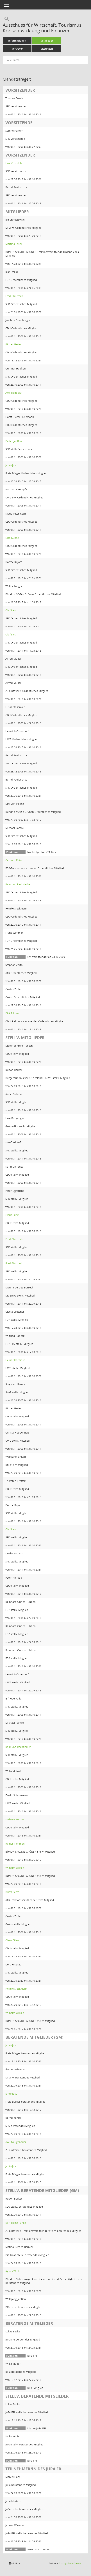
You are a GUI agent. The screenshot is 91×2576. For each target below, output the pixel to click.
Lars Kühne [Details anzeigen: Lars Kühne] (12, 537)
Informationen (17, 40)
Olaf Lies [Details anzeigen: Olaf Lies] (10, 610)
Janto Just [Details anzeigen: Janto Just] (11, 465)
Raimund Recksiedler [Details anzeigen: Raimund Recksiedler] (18, 884)
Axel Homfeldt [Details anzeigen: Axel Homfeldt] (13, 392)
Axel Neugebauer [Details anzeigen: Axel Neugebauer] (15, 2142)
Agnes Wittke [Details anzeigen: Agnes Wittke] (13, 2271)
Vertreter (17, 48)
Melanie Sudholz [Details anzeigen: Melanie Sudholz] (15, 1819)
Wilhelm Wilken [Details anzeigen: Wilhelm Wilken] (14, 1867)
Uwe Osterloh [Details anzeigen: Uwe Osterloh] (13, 163)
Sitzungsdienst (70, 2563)
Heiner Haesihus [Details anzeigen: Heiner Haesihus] (15, 1360)
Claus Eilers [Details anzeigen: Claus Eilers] (12, 1215)
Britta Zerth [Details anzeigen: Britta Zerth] (12, 1892)
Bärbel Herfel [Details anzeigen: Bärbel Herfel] (13, 344)
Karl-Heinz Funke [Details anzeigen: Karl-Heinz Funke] (15, 2222)
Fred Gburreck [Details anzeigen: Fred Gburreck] (14, 296)
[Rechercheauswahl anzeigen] (6, 19)
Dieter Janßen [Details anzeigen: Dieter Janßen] (13, 441)
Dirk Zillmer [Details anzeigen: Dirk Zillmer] (12, 1013)
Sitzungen (47, 48)
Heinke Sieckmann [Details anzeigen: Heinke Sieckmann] (16, 1988)
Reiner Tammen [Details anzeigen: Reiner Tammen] (15, 1843)
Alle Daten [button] (14, 60)
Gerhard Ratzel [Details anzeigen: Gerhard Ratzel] (14, 860)
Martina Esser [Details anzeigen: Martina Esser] (13, 244)
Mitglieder (46, 40)
